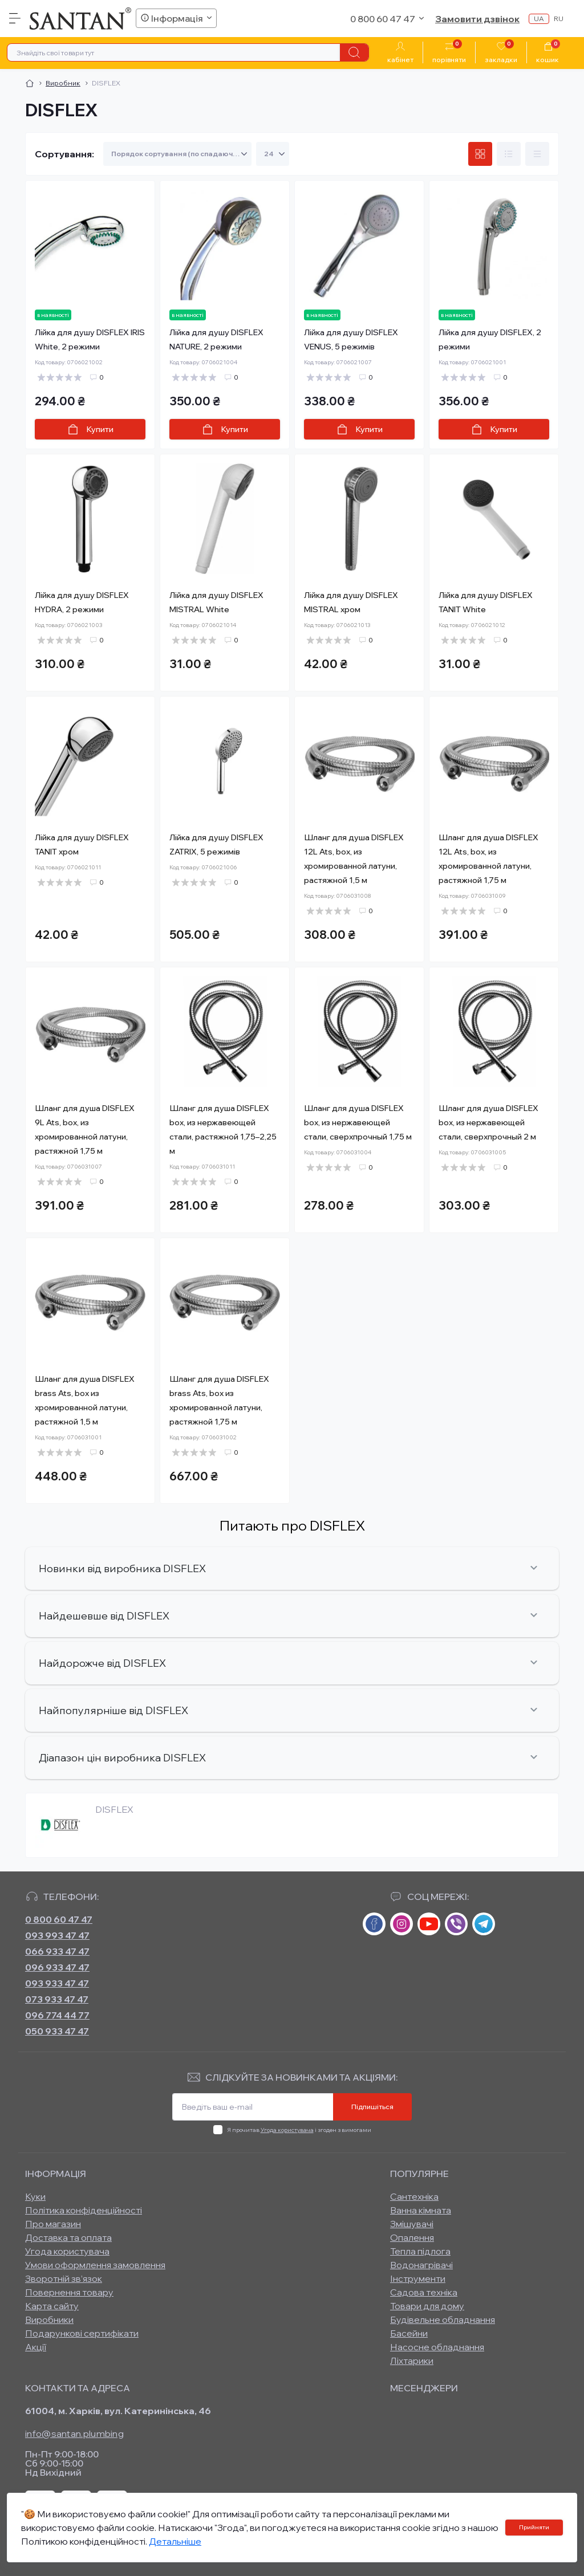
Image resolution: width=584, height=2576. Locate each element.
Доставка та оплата (68, 2237)
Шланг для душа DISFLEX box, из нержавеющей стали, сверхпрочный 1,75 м (358, 1122)
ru (558, 18)
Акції (35, 2347)
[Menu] (15, 18)
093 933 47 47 (57, 1983)
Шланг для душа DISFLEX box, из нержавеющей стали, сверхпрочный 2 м (488, 1122)
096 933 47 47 (57, 1967)
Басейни (409, 2333)
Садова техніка (423, 2292)
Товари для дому (427, 2306)
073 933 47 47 (56, 1999)
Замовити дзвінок (477, 19)
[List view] (509, 154)
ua (539, 18)
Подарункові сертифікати (82, 2333)
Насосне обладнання (437, 2347)
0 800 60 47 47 (58, 1919)
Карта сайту (52, 2306)
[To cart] (90, 429)
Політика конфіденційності (83, 2210)
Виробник (63, 83)
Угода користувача (287, 2130)
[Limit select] (272, 154)
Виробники (49, 2319)
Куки (35, 2196)
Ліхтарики (411, 2360)
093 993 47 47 (57, 1935)
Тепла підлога (420, 2251)
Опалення (412, 2237)
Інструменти (417, 2278)
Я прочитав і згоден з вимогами (299, 2130)
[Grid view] (480, 154)
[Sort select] (177, 154)
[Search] (354, 52)
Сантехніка (414, 2196)
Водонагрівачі (421, 2264)
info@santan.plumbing (74, 2433)
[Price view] (537, 154)
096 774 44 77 (57, 2015)
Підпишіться (372, 2106)
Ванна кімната (420, 2210)
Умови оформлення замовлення (95, 2264)
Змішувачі (411, 2223)
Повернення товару (69, 2292)
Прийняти (534, 2527)
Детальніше (175, 2541)
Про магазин (53, 2223)
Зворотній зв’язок (63, 2278)
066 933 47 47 (57, 1951)
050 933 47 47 (57, 2031)
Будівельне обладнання (442, 2319)
